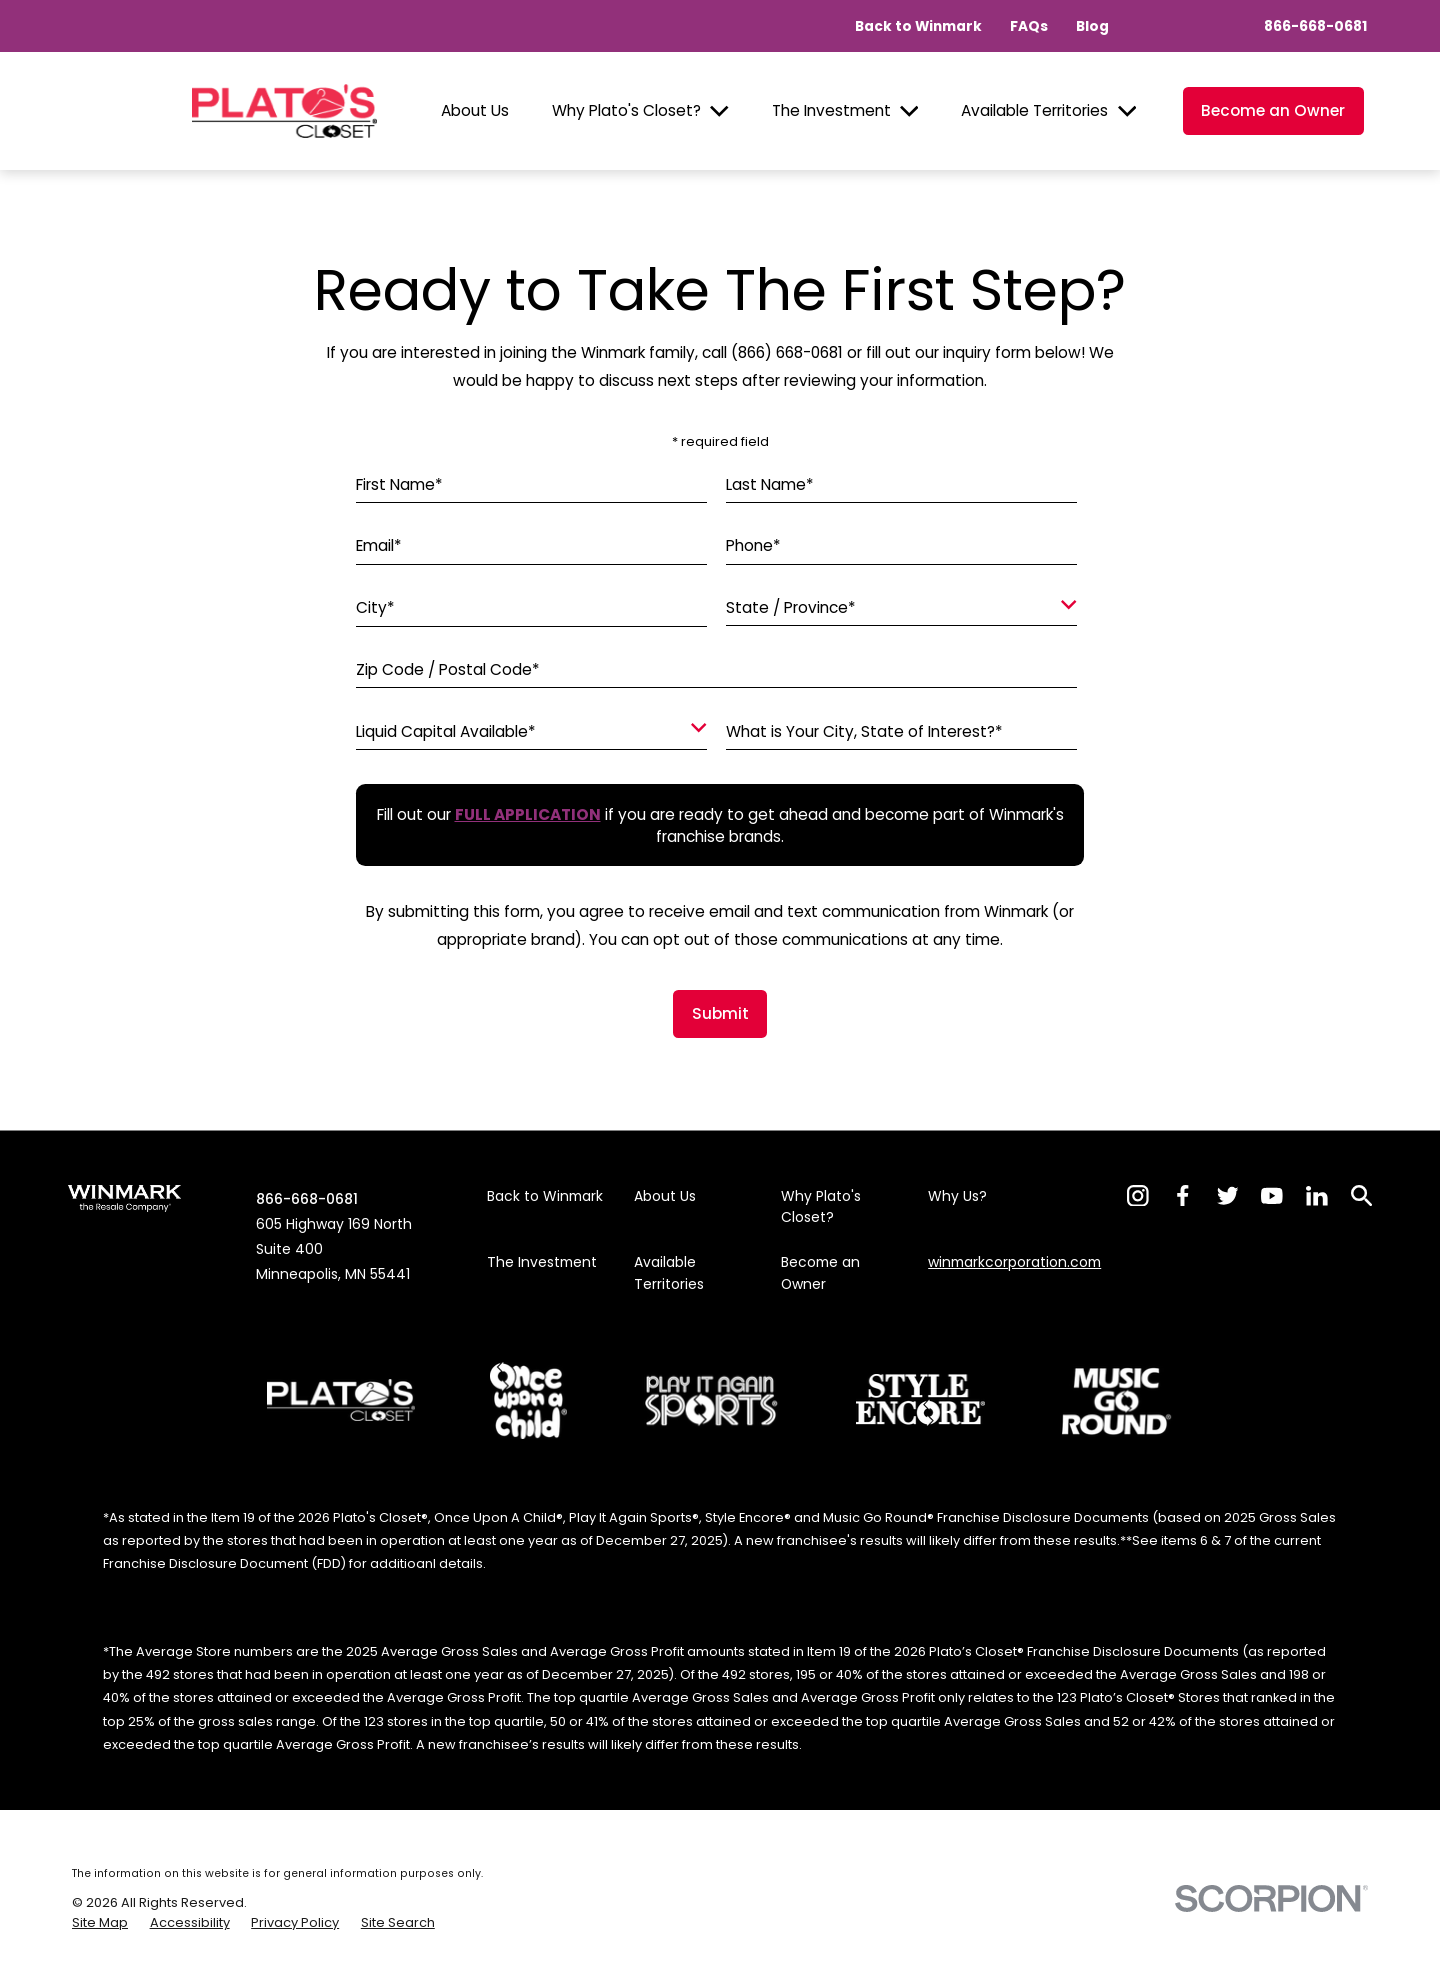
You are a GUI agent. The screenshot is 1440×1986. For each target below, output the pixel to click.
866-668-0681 (1315, 26)
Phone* (753, 547)
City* (375, 609)
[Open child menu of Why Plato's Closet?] (719, 111)
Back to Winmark (918, 26)
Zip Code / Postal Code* (448, 670)
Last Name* (770, 485)
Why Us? (957, 1196)
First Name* (399, 485)
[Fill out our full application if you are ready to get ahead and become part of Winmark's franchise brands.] (528, 814)
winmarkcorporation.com (1014, 1262)
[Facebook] (1183, 1196)
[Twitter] (1228, 1196)
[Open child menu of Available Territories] (1127, 111)
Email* (379, 547)
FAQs (1029, 26)
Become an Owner (1273, 110)
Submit (720, 1013)
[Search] (1362, 1196)
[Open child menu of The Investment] (909, 111)
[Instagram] (1138, 1196)
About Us (475, 110)
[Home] (284, 111)
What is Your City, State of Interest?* (864, 732)
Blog (1092, 26)
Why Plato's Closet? (626, 110)
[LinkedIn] (1317, 1196)
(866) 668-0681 (787, 352)
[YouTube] (1272, 1196)
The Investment (831, 110)
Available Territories (1034, 110)
